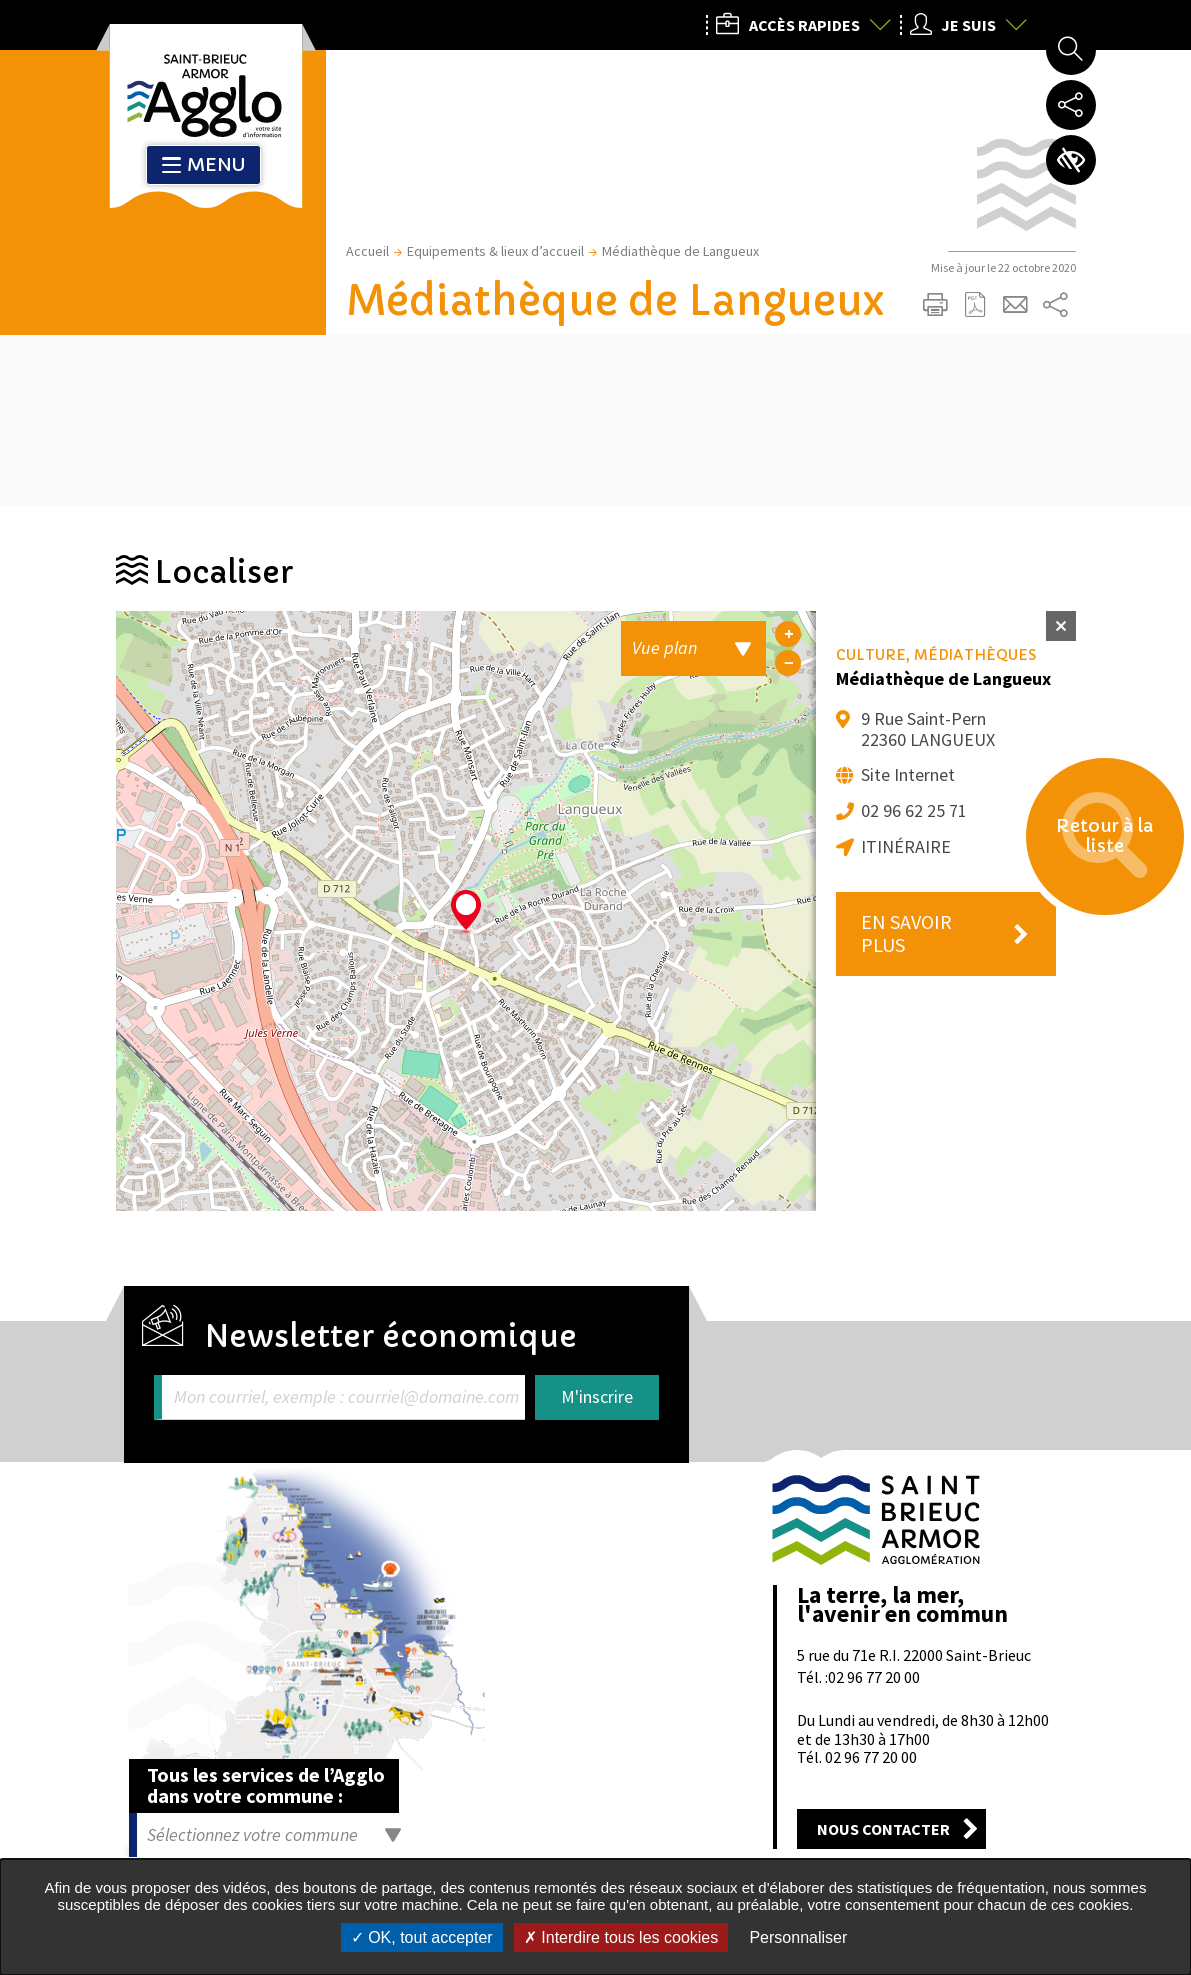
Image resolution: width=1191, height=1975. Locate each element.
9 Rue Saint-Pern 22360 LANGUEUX (928, 729)
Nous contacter (883, 1829)
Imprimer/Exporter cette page (936, 305)
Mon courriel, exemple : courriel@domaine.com (346, 1397)
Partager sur (1056, 305)
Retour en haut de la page (1148, 1421)
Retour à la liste (1101, 839)
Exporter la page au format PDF (976, 305)
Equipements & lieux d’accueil (495, 251)
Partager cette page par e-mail (1016, 305)
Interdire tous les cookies (621, 1937)
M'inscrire (597, 1396)
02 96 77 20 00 (874, 1677)
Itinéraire (906, 846)
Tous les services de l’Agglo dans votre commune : (266, 1785)
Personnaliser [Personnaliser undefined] (798, 1937)
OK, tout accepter (422, 1937)
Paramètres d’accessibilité (1071, 160)
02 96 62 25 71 (914, 810)
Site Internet (908, 774)
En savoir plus (906, 933)
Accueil (367, 251)
